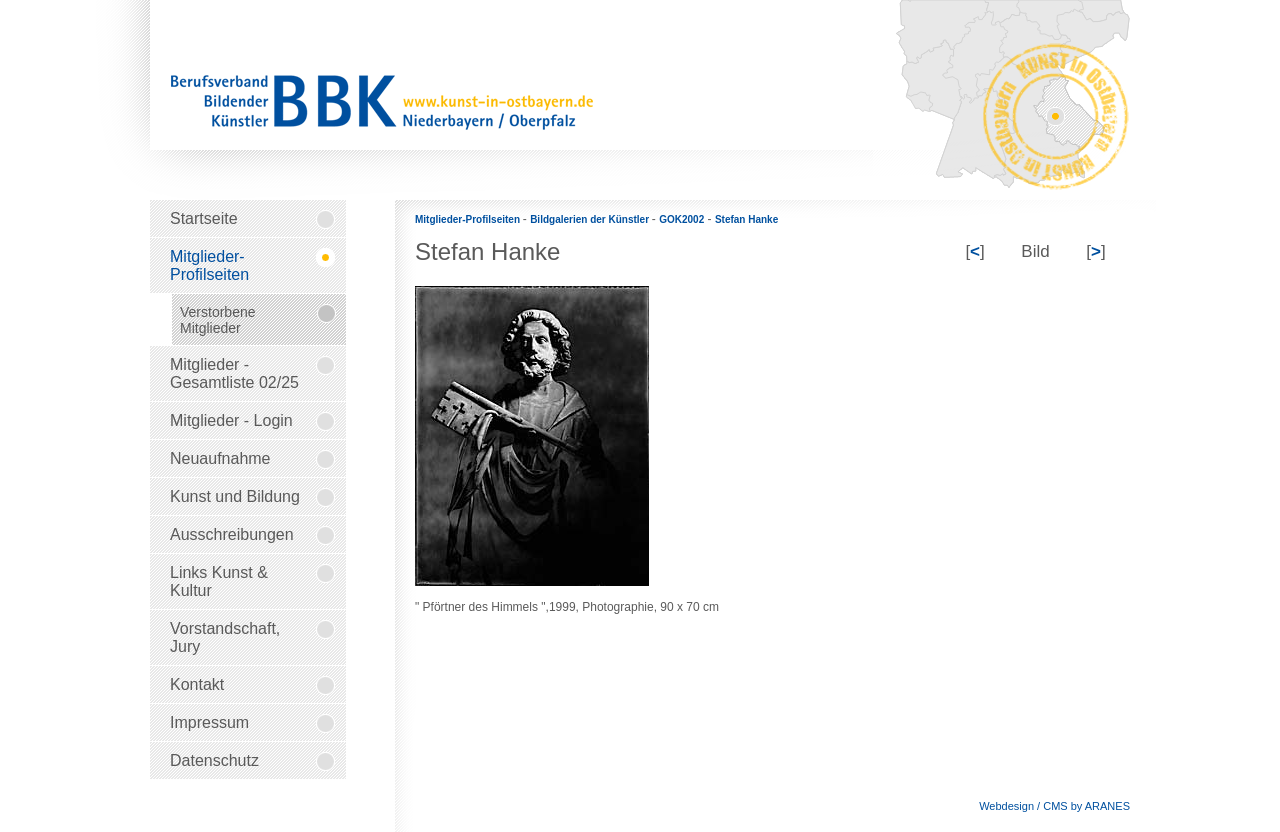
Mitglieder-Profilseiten (469, 219)
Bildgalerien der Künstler (591, 219)
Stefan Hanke (746, 219)
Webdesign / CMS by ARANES (1054, 806)
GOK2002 (681, 219)
